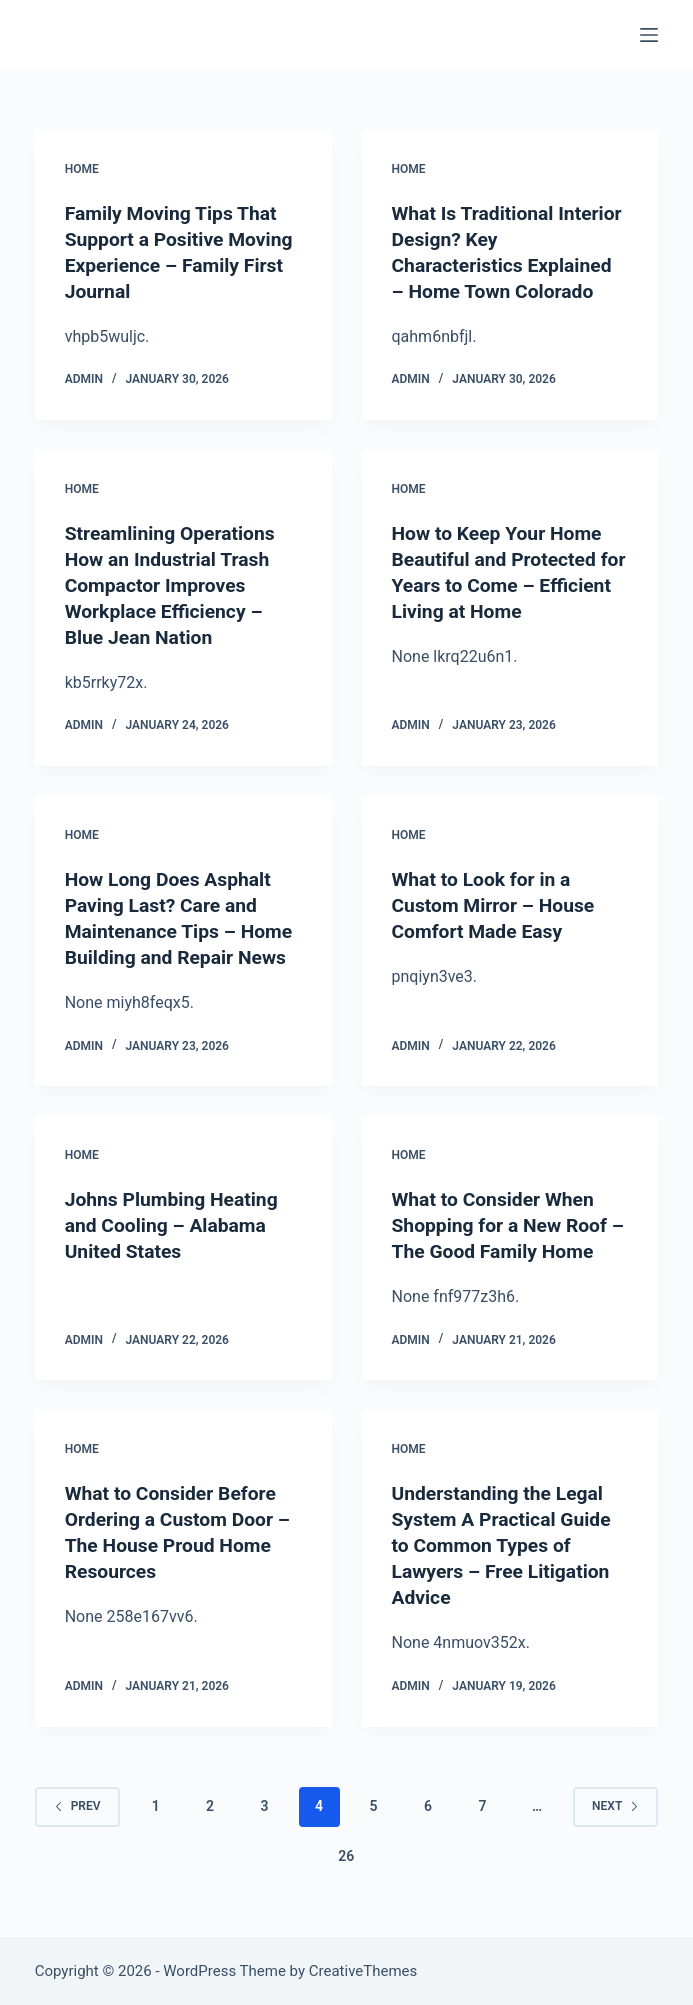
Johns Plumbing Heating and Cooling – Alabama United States (175, 1225)
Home (82, 169)
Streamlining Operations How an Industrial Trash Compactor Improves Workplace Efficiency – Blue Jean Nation (174, 585)
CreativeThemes (363, 1970)
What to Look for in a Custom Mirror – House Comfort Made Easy (497, 905)
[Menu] (649, 35)
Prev (77, 1805)
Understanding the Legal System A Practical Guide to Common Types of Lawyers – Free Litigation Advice (506, 1545)
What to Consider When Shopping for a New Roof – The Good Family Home (505, 1225)
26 (346, 1855)
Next (615, 1805)
